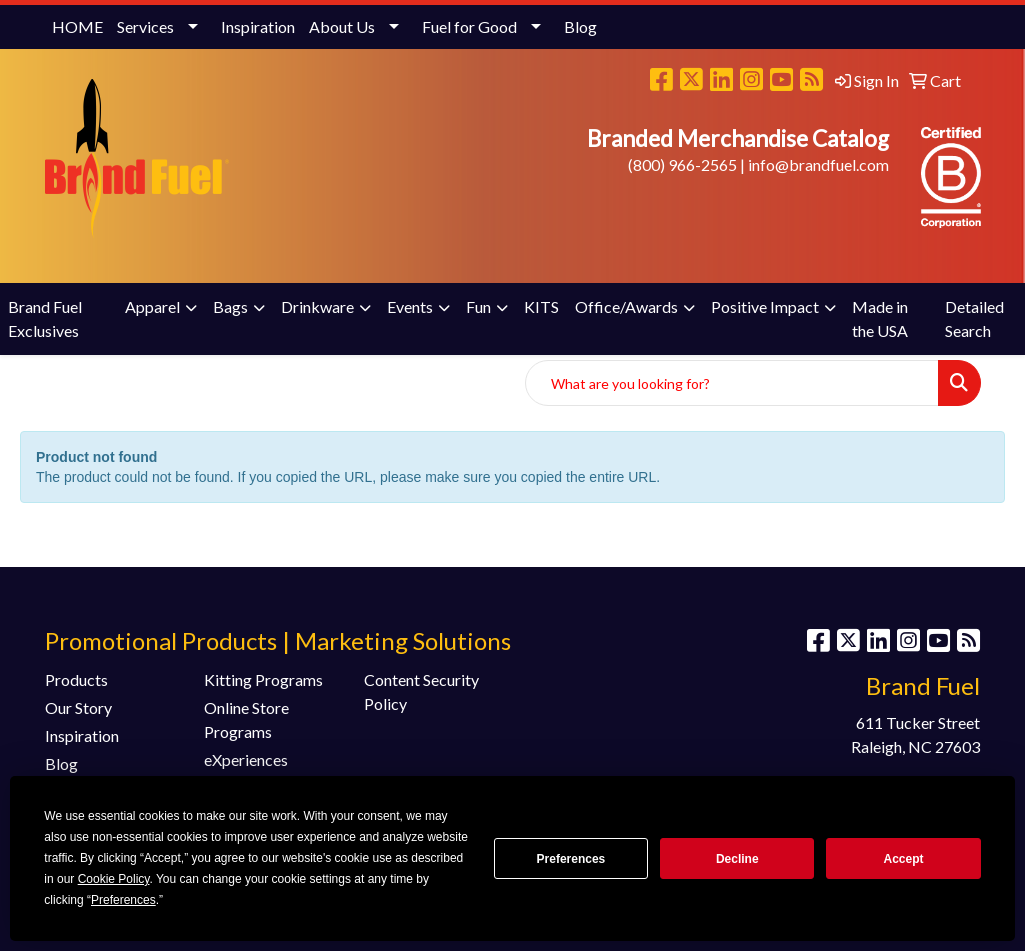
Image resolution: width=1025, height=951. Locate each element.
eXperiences (246, 759)
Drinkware (317, 306)
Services (145, 26)
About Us (342, 26)
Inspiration (258, 26)
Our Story (78, 707)
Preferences (571, 859)
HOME (77, 26)
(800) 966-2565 (682, 164)
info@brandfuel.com (818, 164)
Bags (230, 306)
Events (410, 306)
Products (76, 679)
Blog (580, 26)
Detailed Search (974, 318)
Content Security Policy (421, 691)
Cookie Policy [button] (114, 879)
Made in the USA (880, 318)
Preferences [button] (123, 900)
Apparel (152, 306)
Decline (737, 859)
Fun (478, 306)
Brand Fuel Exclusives (45, 318)
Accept (904, 859)
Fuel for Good (469, 26)
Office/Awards (626, 306)
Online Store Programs (246, 719)
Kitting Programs (263, 679)
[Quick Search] (732, 383)
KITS (541, 306)
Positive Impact (765, 306)
